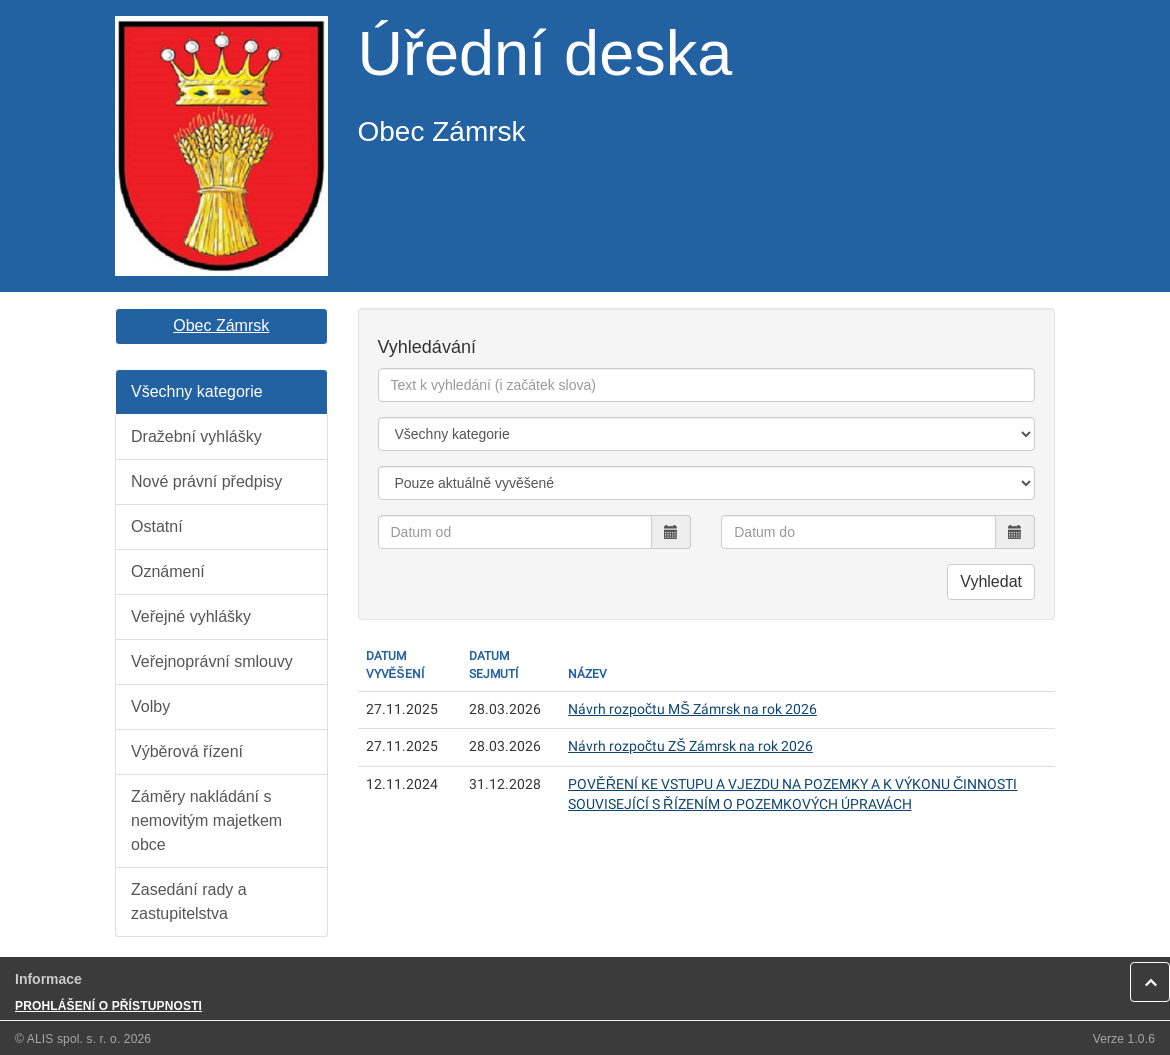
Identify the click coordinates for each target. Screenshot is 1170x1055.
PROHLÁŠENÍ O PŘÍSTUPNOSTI (108, 1006)
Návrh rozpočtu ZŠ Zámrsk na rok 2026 (690, 746)
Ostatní (157, 526)
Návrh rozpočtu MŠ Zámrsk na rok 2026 (692, 709)
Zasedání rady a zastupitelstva (189, 901)
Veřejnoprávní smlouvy (212, 661)
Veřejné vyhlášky (191, 616)
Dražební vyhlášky (196, 436)
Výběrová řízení (187, 751)
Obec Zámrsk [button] (221, 325)
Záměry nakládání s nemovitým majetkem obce (206, 820)
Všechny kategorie (197, 391)
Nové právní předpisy (206, 481)
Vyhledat (991, 581)
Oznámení (168, 571)
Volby (150, 706)
